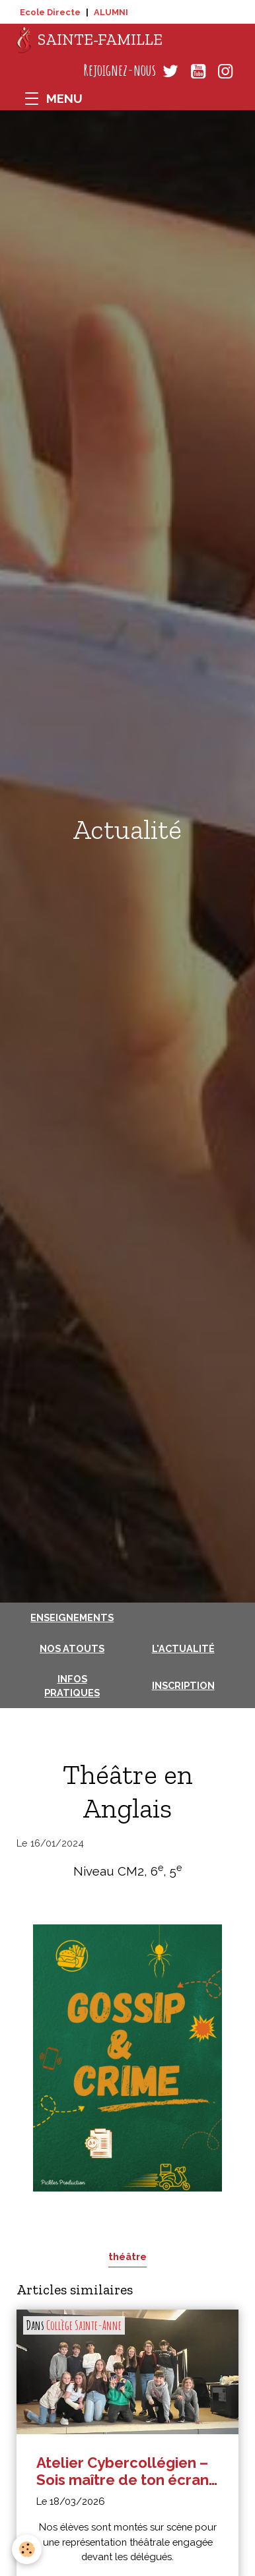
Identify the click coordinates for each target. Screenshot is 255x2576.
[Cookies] (27, 2549)
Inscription (183, 1685)
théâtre (127, 2256)
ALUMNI (111, 12)
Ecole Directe (50, 12)
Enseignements (72, 1617)
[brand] (90, 40)
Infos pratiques (72, 1686)
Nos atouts (72, 1648)
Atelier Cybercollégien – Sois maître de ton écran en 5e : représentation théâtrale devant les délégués (122, 2471)
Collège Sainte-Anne (84, 2325)
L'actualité (183, 1648)
